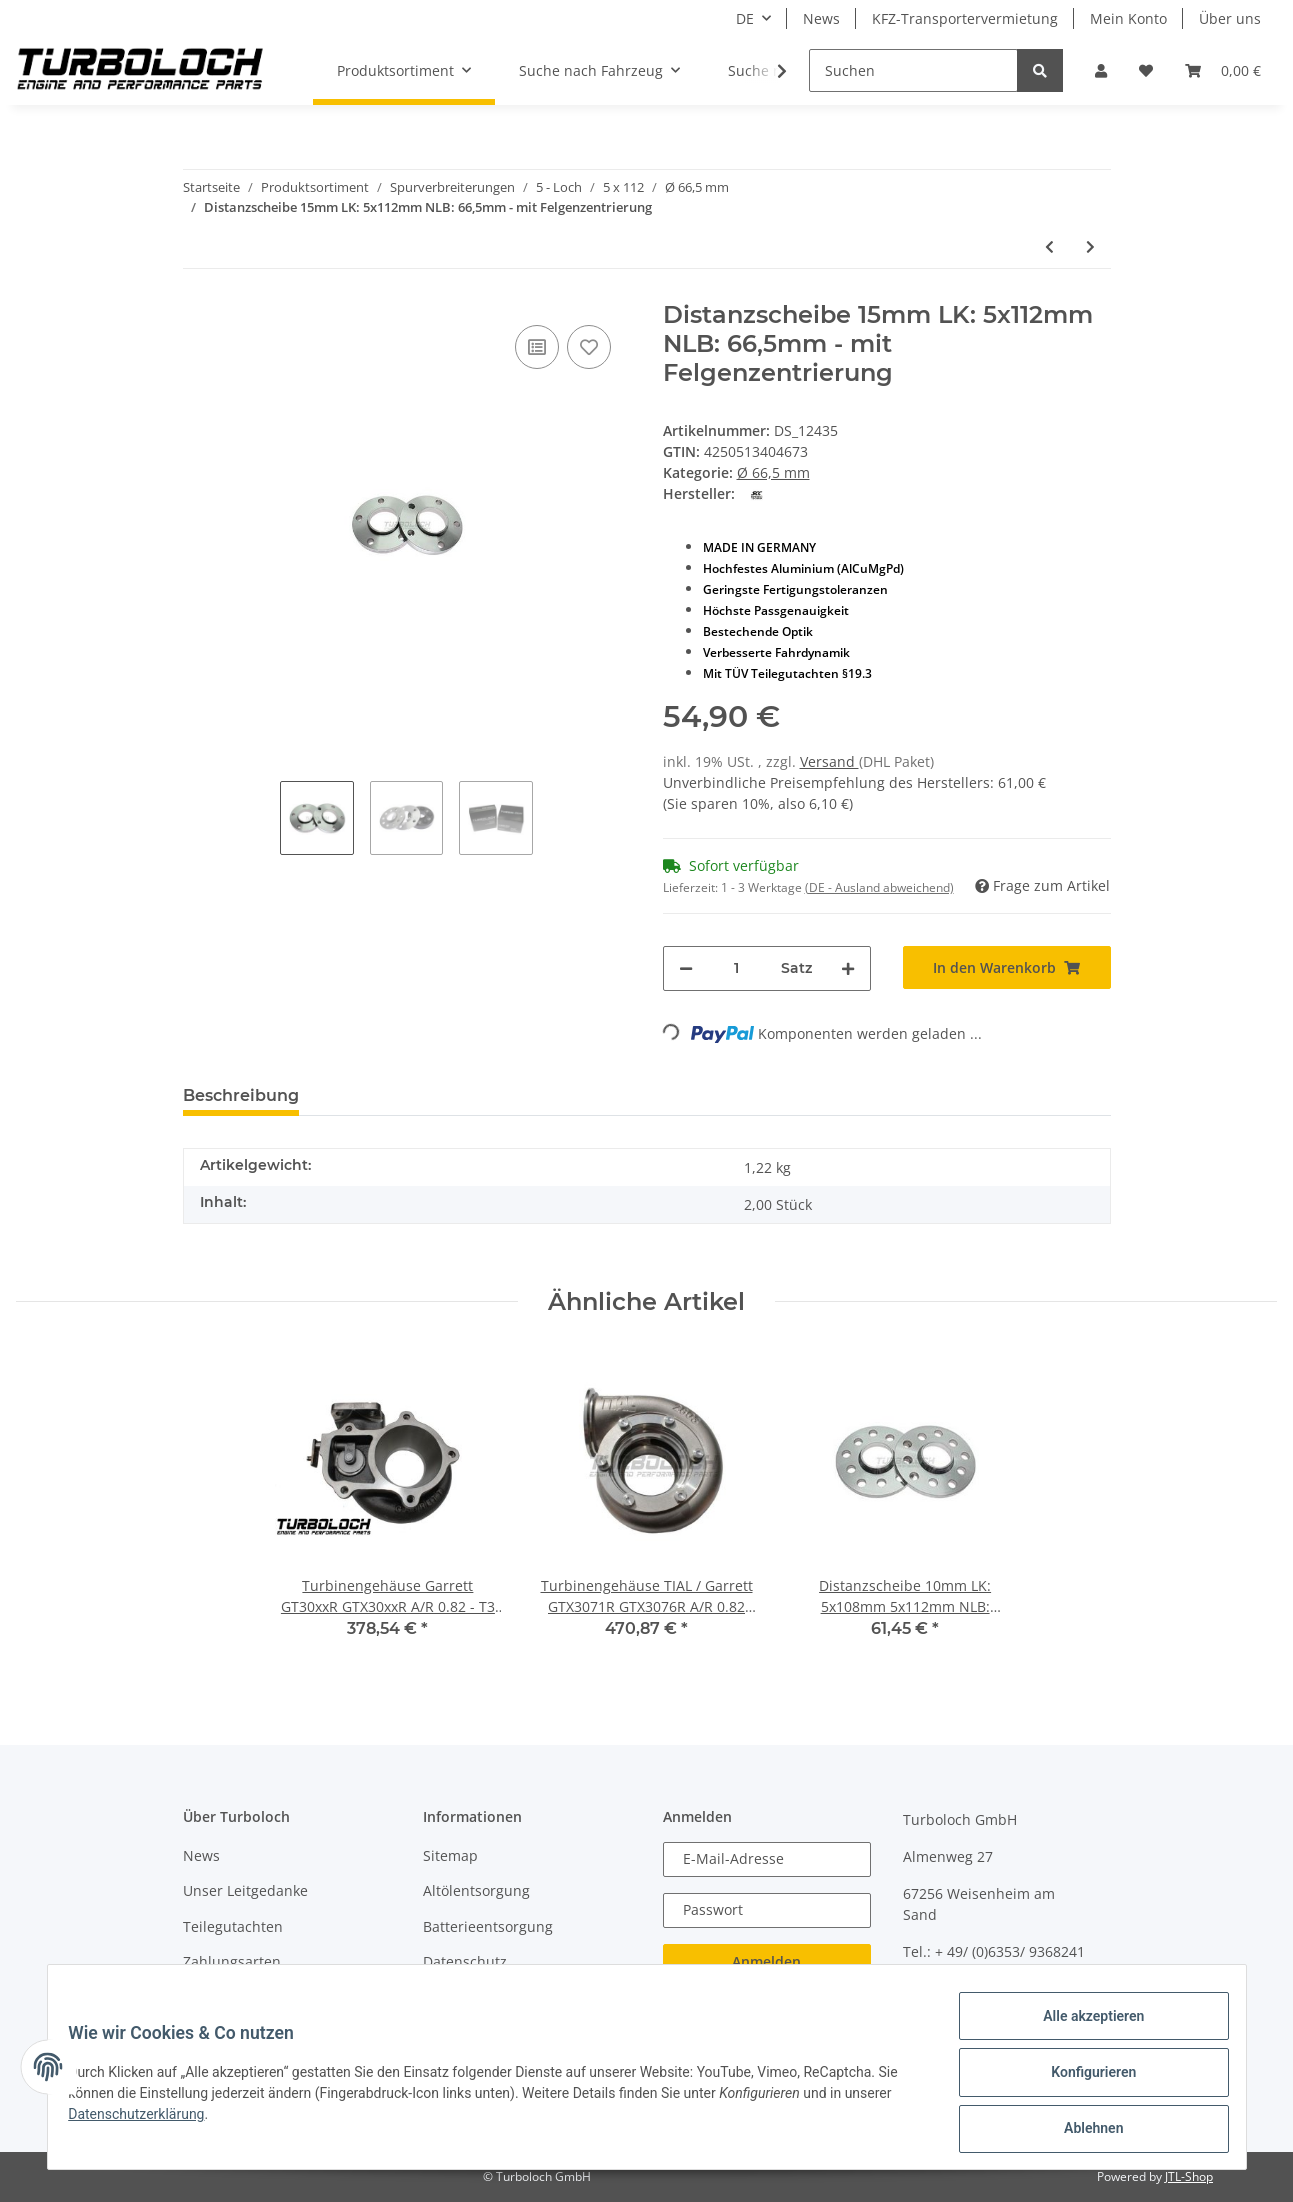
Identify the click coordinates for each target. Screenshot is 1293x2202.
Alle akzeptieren (1082, 2027)
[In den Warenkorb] (1007, 967)
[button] (1101, 70)
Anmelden (766, 1961)
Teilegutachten (233, 1926)
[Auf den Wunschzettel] (589, 347)
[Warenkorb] (1223, 70)
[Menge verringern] (686, 968)
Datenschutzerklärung (148, 2121)
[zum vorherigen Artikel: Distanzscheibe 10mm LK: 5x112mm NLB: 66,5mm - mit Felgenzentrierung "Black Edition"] (1049, 246)
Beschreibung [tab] (241, 1095)
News (821, 18)
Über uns (1230, 18)
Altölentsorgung (476, 1890)
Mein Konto (1128, 18)
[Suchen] (913, 70)
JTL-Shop (1189, 2176)
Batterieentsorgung (488, 1926)
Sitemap (450, 1855)
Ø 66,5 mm (773, 472)
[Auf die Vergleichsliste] (537, 347)
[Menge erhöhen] (848, 968)
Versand (829, 761)
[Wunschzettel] (1146, 70)
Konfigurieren (1082, 2079)
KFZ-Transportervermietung (965, 18)
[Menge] (737, 968)
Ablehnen (1082, 2131)
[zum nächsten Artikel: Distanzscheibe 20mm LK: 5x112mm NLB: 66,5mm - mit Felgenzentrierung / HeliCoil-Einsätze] (1090, 246)
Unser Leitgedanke (245, 1890)
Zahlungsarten (232, 1961)
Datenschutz (465, 1961)
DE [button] (745, 18)
